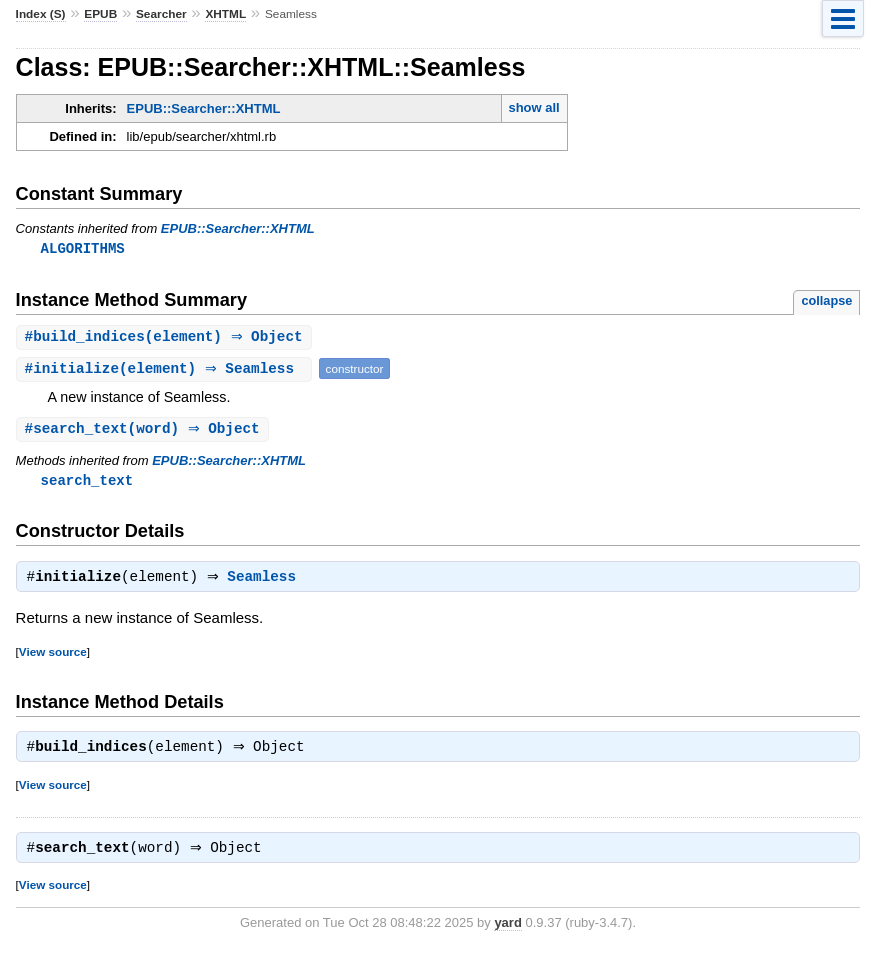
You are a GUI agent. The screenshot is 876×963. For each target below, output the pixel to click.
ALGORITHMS (83, 248)
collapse (826, 301)
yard (507, 932)
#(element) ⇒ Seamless (166, 370)
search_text (87, 483)
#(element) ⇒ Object (166, 338)
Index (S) (41, 14)
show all (533, 107)
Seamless (267, 583)
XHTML (225, 14)
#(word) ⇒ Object (145, 431)
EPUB (100, 14)
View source (53, 657)
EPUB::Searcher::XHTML (204, 108)
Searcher (161, 14)
